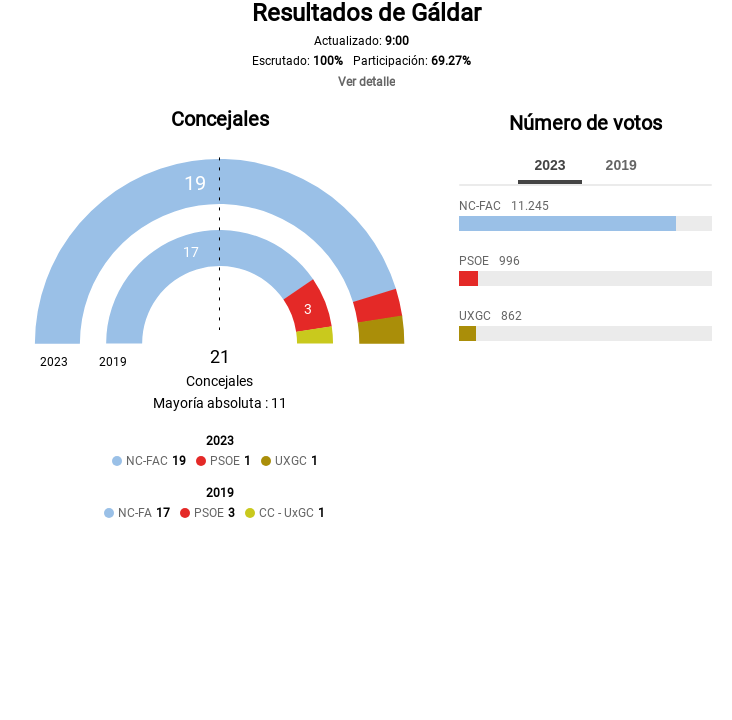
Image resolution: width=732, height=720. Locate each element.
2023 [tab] (549, 165)
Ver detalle (366, 82)
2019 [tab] (621, 165)
